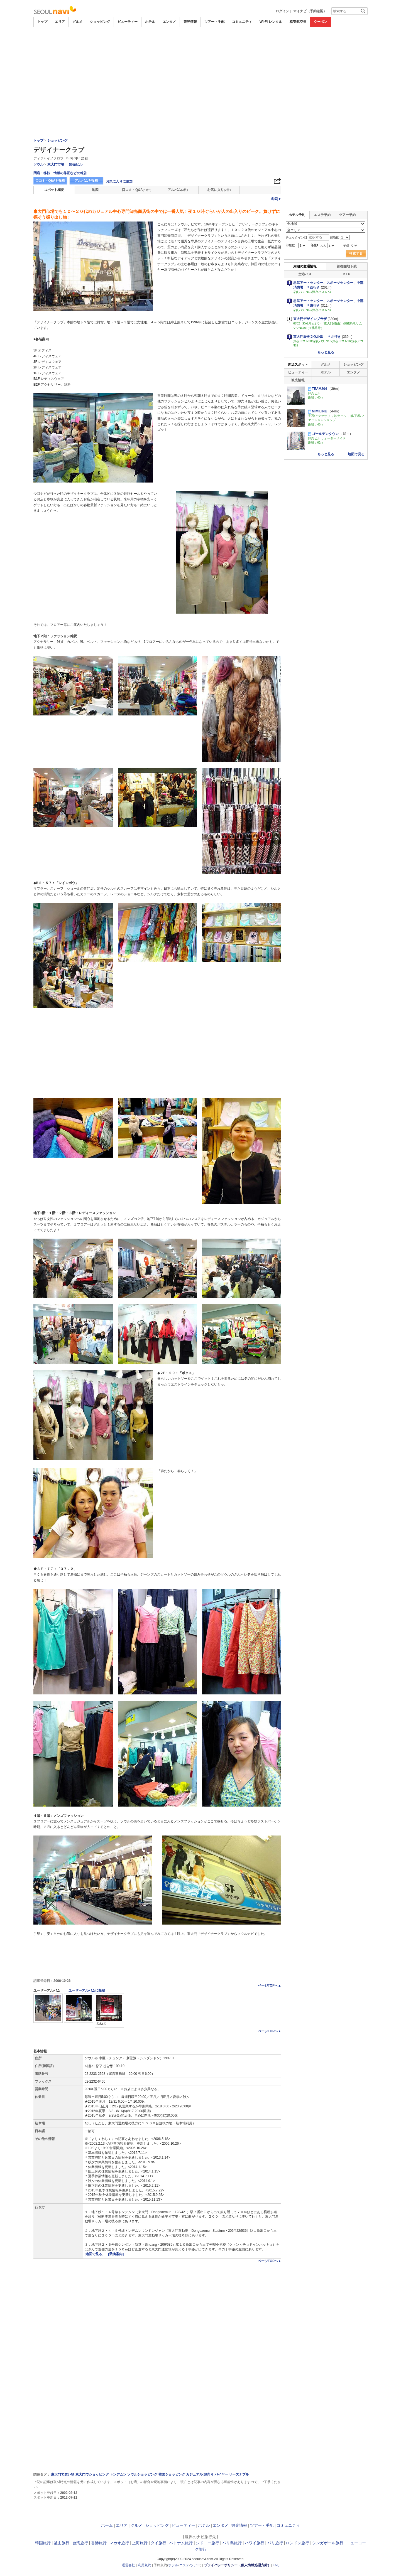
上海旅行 (140, 2543)
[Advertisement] (200, 42)
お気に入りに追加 (119, 181)
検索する (356, 253)
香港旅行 (99, 2543)
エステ (184, 2565)
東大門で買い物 (62, 2474)
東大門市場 (55, 164)
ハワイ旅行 (254, 2543)
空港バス (305, 274)
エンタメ (169, 22)
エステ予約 (322, 215)
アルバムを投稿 (86, 181)
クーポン (320, 22)
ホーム (107, 2525)
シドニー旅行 (207, 2543)
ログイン (282, 11)
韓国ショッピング (171, 2474)
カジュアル (194, 2474)
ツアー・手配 (214, 22)
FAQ (276, 2565)
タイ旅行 (158, 2543)
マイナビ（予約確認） (310, 11)
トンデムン (118, 2474)
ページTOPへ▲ (269, 1985)
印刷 (276, 199)
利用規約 (144, 2565)
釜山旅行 (61, 2543)
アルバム (178, 190)
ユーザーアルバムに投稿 (87, 1990)
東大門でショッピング (92, 2474)
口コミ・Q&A (136, 190)
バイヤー (221, 2474)
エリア (60, 22)
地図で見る (356, 454)
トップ (42, 22)
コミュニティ (242, 22)
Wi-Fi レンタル (271, 22)
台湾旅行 (80, 2543)
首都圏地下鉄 (347, 266)
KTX (346, 274)
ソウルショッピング (142, 2474)
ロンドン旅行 (297, 2543)
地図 (95, 190)
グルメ (77, 22)
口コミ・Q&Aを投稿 (50, 181)
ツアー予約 (347, 215)
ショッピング (100, 22)
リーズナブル (239, 2474)
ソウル (38, 164)
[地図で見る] (94, 2254)
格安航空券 (298, 22)
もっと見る (325, 352)
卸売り (209, 2474)
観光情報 (190, 22)
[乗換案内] (116, 2254)
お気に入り (219, 190)
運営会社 (128, 2565)
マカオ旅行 (119, 2543)
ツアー (195, 2565)
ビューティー (128, 22)
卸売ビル (75, 164)
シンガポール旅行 (327, 2543)
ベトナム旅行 (181, 2543)
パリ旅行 (275, 2543)
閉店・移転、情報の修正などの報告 (60, 173)
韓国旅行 (43, 2543)
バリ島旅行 (232, 2543)
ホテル (150, 22)
